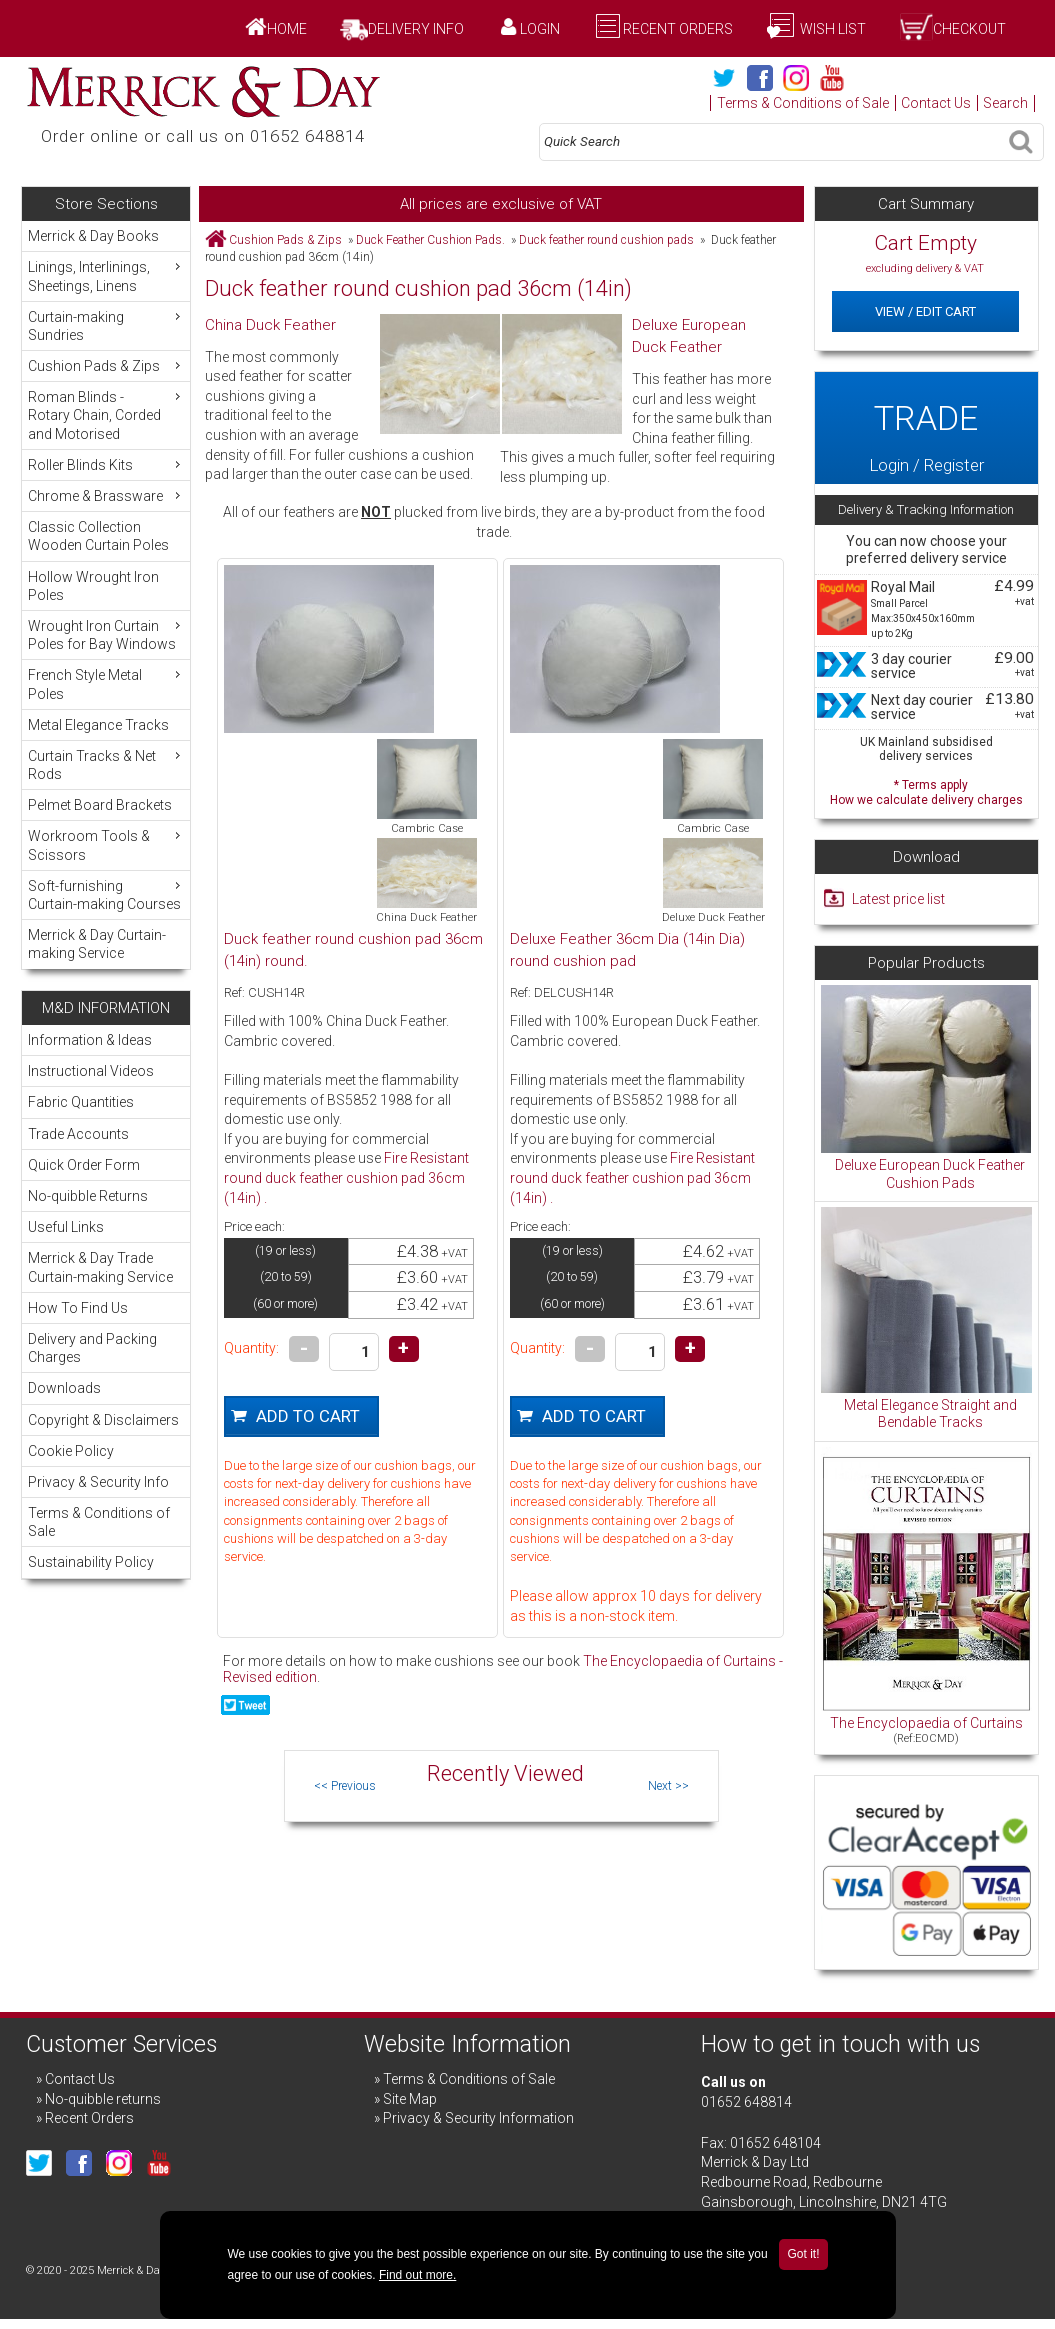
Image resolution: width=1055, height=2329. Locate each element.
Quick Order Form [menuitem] (84, 1165)
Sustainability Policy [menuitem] (91, 1562)
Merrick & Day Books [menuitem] (93, 236)
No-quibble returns (103, 2099)
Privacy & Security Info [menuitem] (98, 1482)
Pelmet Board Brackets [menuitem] (100, 805)
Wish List (831, 29)
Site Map (410, 2099)
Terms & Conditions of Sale (803, 103)
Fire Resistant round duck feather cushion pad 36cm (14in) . (346, 1177)
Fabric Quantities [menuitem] (81, 1102)
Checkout (969, 29)
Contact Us (936, 103)
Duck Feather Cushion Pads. (430, 240)
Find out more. (417, 2275)
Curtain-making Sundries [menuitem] (106, 325)
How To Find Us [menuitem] (78, 1308)
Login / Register (927, 428)
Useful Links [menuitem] (66, 1227)
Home (287, 29)
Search (1005, 103)
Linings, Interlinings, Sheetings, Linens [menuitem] (106, 275)
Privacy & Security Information (478, 2118)
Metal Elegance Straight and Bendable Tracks (930, 1414)
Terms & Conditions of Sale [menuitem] (99, 1522)
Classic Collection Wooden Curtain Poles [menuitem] (98, 536)
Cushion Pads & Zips (285, 240)
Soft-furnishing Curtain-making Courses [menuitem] (106, 894)
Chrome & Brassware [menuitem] (106, 495)
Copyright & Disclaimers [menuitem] (103, 1420)
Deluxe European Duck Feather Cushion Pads (930, 1174)
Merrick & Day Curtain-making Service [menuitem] (97, 944)
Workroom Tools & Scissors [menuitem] (106, 844)
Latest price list (898, 899)
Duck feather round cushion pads (606, 240)
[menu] (106, 594)
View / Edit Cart (925, 311)
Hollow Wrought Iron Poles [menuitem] (93, 586)
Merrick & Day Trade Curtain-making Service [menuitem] (100, 1267)
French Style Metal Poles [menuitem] (106, 683)
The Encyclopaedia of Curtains (926, 1723)
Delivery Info (416, 29)
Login (540, 29)
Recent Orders (678, 29)
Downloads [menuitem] (64, 1388)
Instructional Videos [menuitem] (91, 1071)
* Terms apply (926, 790)
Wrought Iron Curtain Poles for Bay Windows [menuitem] (106, 634)
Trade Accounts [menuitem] (78, 1134)
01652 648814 (746, 2102)
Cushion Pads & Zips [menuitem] (106, 365)
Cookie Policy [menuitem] (71, 1451)
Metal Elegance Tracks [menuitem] (98, 725)
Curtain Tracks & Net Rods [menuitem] (106, 764)
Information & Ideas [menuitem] (90, 1040)
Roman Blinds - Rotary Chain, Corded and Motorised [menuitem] (106, 414)
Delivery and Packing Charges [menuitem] (92, 1348)
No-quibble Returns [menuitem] (88, 1196)
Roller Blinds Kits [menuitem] (106, 464)
